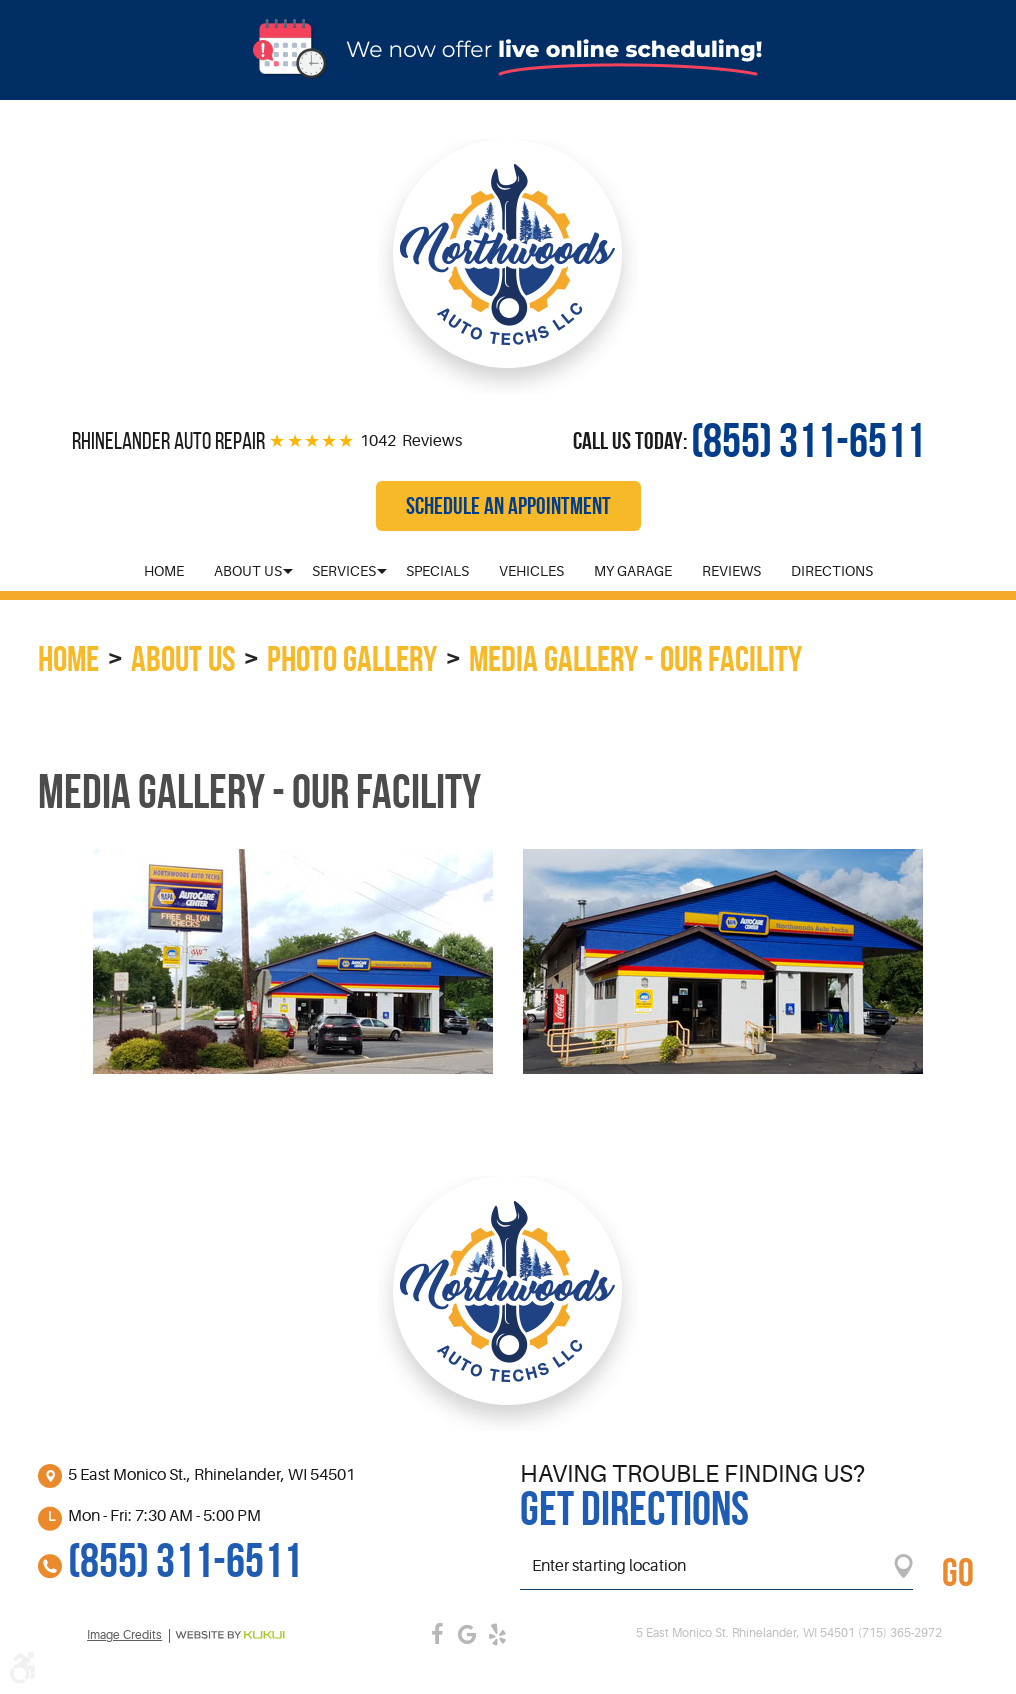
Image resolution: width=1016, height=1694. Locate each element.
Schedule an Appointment (508, 506)
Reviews (731, 571)
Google (468, 1634)
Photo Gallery (352, 658)
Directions (832, 571)
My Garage (633, 571)
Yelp (498, 1634)
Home (164, 571)
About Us (248, 571)
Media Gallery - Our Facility (635, 658)
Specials (437, 571)
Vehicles (531, 571)
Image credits (124, 1635)
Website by (230, 1635)
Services (344, 571)
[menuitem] (164, 571)
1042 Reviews (411, 441)
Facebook (438, 1634)
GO (958, 1572)
